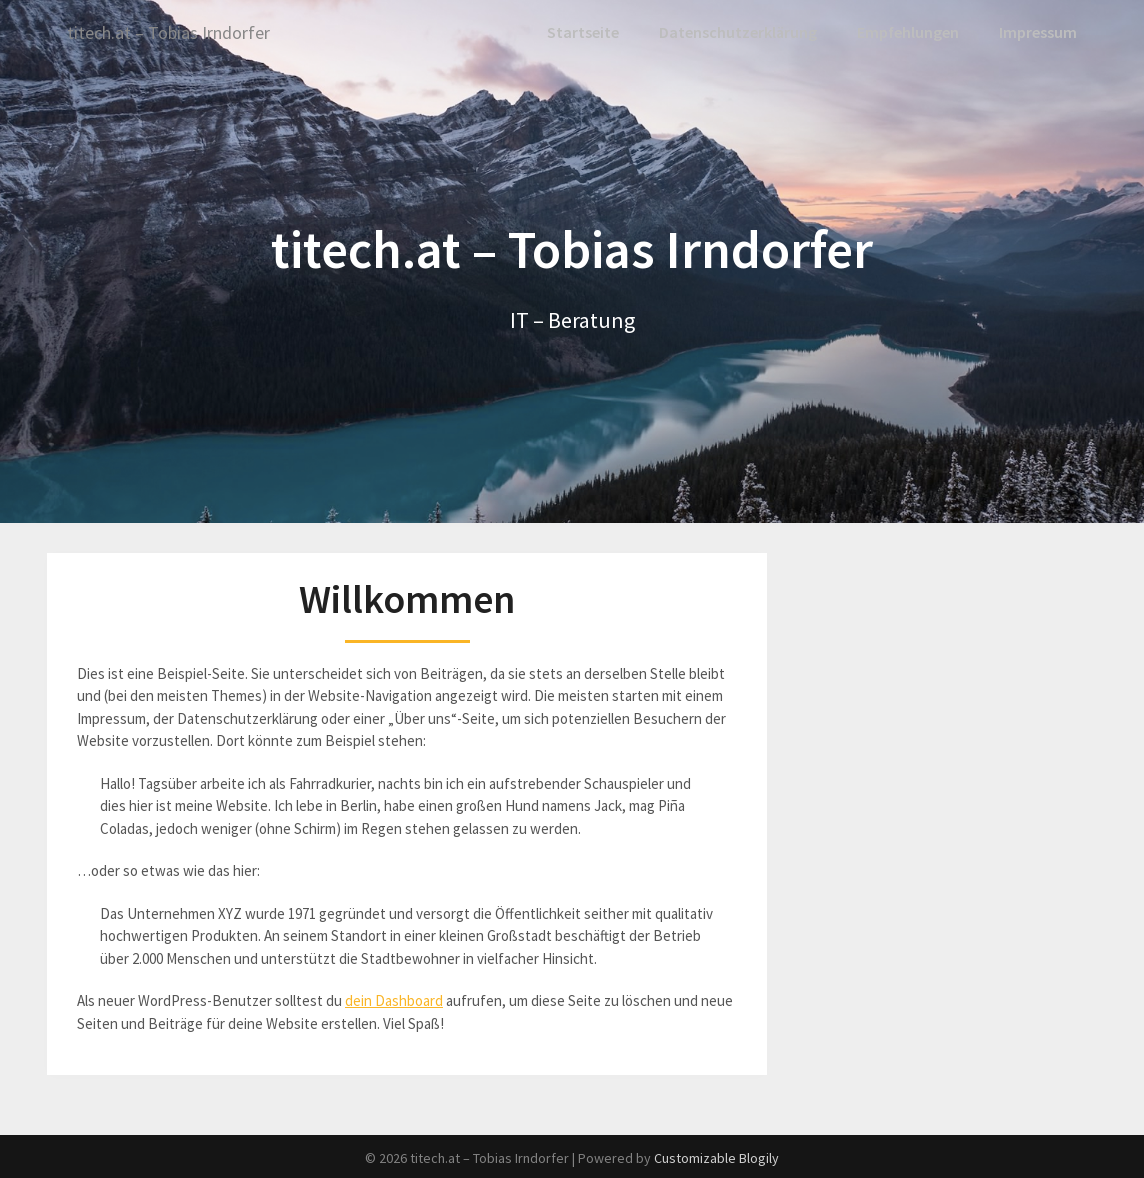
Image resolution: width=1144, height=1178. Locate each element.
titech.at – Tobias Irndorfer (180, 32)
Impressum (1038, 32)
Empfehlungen (907, 32)
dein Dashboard (394, 999)
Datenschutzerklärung (738, 32)
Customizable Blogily (716, 1157)
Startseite (586, 32)
